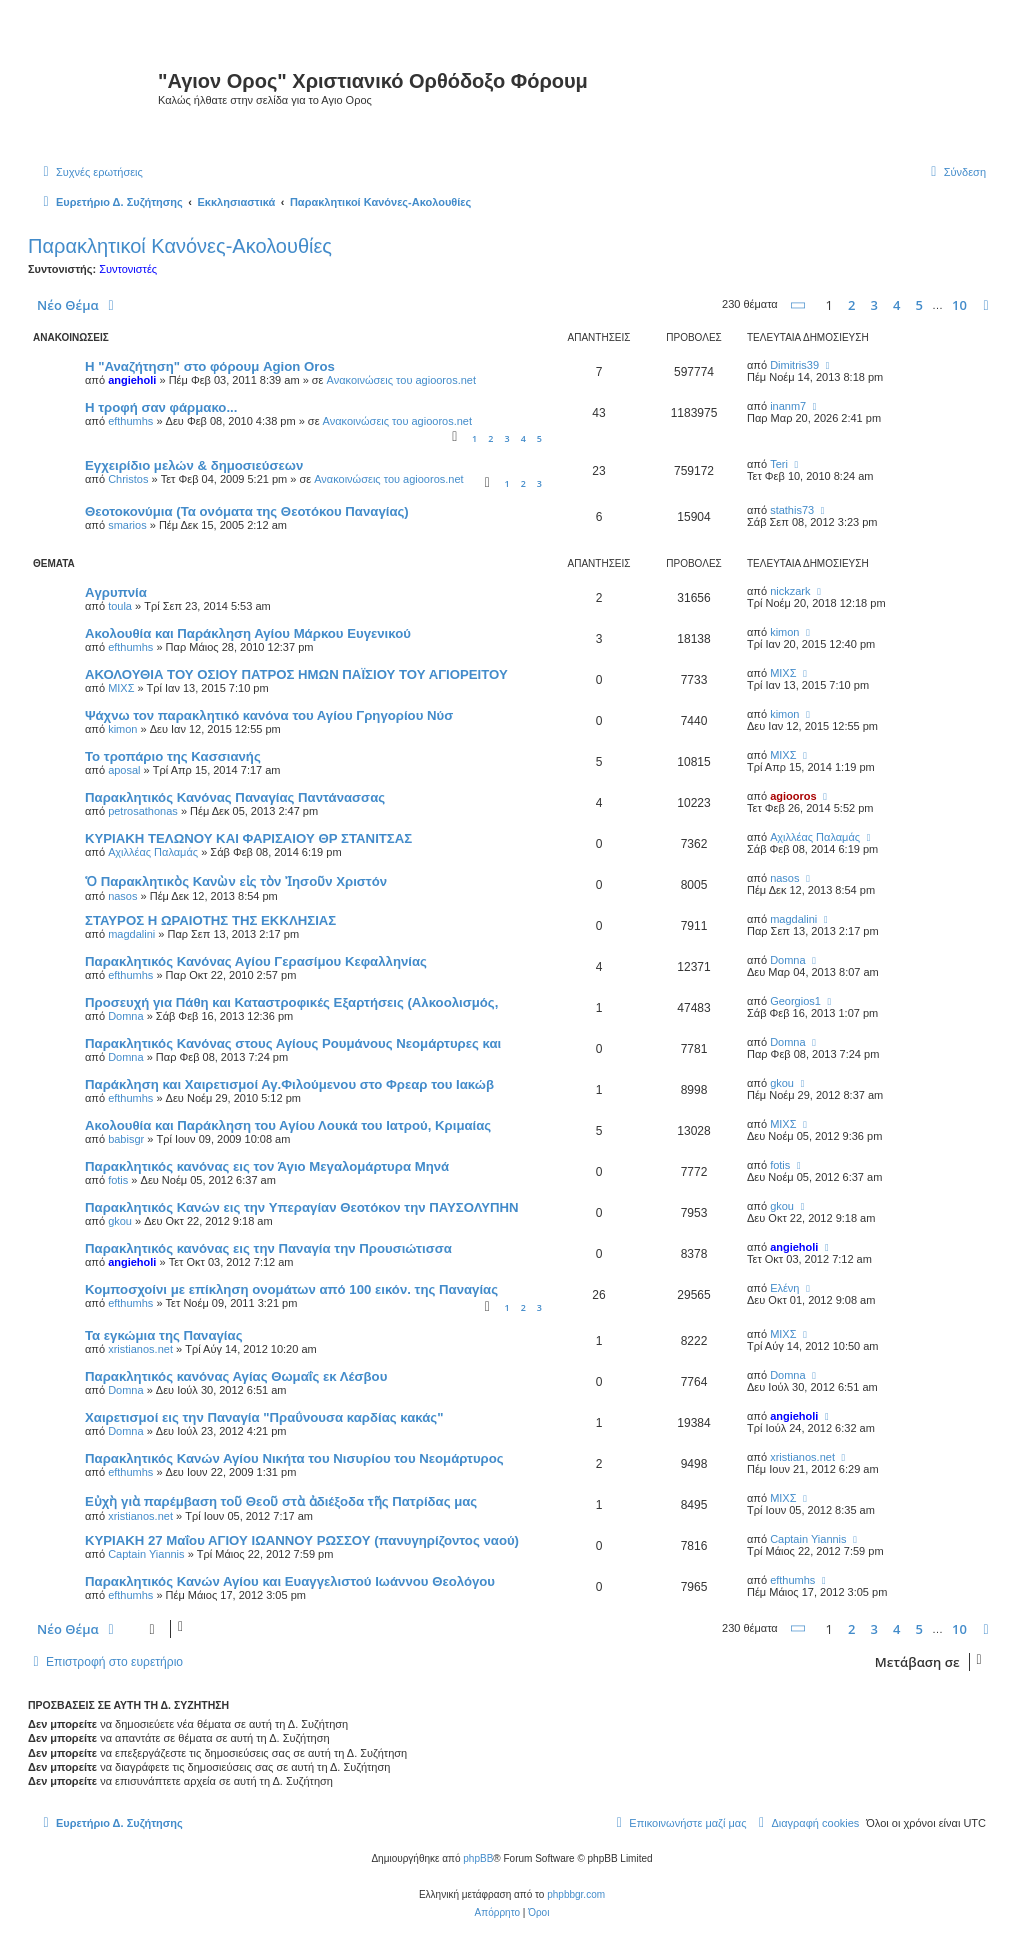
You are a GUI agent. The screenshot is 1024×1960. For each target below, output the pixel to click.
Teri (779, 464)
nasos (122, 896)
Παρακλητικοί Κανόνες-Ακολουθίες (180, 246)
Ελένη (784, 1288)
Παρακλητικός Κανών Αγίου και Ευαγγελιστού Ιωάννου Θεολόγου (290, 1581)
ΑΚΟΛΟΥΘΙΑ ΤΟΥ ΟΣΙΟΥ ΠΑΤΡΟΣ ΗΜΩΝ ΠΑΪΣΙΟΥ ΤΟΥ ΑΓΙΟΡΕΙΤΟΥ (296, 674)
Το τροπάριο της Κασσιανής (173, 756)
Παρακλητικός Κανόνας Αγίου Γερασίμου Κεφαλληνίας (256, 961)
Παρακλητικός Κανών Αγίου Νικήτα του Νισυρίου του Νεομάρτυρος (294, 1458)
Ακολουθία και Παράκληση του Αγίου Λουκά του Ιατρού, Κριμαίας (288, 1125)
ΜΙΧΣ (121, 688)
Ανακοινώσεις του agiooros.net (401, 380)
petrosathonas (143, 811)
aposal (124, 770)
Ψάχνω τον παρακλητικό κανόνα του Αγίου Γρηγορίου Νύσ (269, 715)
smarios (127, 525)
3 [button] (874, 305)
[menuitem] (90, 172)
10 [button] (959, 305)
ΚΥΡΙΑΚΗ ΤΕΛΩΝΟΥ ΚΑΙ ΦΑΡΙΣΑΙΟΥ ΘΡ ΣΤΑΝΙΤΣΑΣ (248, 838)
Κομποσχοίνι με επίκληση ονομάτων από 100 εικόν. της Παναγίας (291, 1289)
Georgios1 (795, 1001)
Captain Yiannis (146, 1554)
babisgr (126, 1139)
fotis (118, 1180)
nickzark (790, 591)
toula (120, 606)
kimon (784, 632)
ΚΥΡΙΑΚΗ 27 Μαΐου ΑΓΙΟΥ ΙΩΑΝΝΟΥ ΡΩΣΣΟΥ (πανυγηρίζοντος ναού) (302, 1540)
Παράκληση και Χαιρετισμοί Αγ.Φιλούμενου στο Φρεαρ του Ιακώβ (289, 1084)
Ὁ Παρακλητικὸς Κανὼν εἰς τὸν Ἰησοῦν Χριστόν (236, 881)
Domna (787, 960)
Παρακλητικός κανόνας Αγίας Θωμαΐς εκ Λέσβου (236, 1376)
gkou (782, 1083)
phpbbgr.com (576, 1894)
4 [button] (896, 305)
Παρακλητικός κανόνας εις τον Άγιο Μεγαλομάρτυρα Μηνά (267, 1166)
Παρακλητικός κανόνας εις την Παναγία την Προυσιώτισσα (268, 1248)
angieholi (132, 380)
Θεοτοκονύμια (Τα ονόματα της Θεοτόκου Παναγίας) (247, 511)
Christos (128, 479)
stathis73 (792, 510)
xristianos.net (140, 1349)
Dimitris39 (794, 365)
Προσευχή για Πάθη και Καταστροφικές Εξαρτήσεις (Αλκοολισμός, (291, 1002)
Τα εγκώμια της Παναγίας (164, 1335)
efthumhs (130, 421)
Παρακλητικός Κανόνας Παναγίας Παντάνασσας (235, 797)
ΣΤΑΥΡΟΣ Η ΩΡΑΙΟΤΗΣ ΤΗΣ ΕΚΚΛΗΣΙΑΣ (210, 920)
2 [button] (851, 305)
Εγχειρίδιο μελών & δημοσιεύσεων (194, 465)
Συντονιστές (128, 269)
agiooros (793, 796)
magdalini (131, 934)
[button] (799, 305)
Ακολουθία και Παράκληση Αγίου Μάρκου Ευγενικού (248, 633)
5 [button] (919, 305)
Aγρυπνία (116, 592)
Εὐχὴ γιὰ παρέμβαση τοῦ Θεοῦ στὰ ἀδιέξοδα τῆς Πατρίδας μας (281, 1501)
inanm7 (788, 406)
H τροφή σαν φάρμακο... (161, 407)
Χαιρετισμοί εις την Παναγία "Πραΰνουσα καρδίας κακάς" (264, 1417)
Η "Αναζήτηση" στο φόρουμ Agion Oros (210, 366)
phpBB (478, 1858)
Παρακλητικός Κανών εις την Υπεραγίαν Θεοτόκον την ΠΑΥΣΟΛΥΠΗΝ (302, 1207)
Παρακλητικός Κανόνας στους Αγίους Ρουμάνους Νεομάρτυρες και (293, 1043)
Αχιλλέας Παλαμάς (153, 852)
